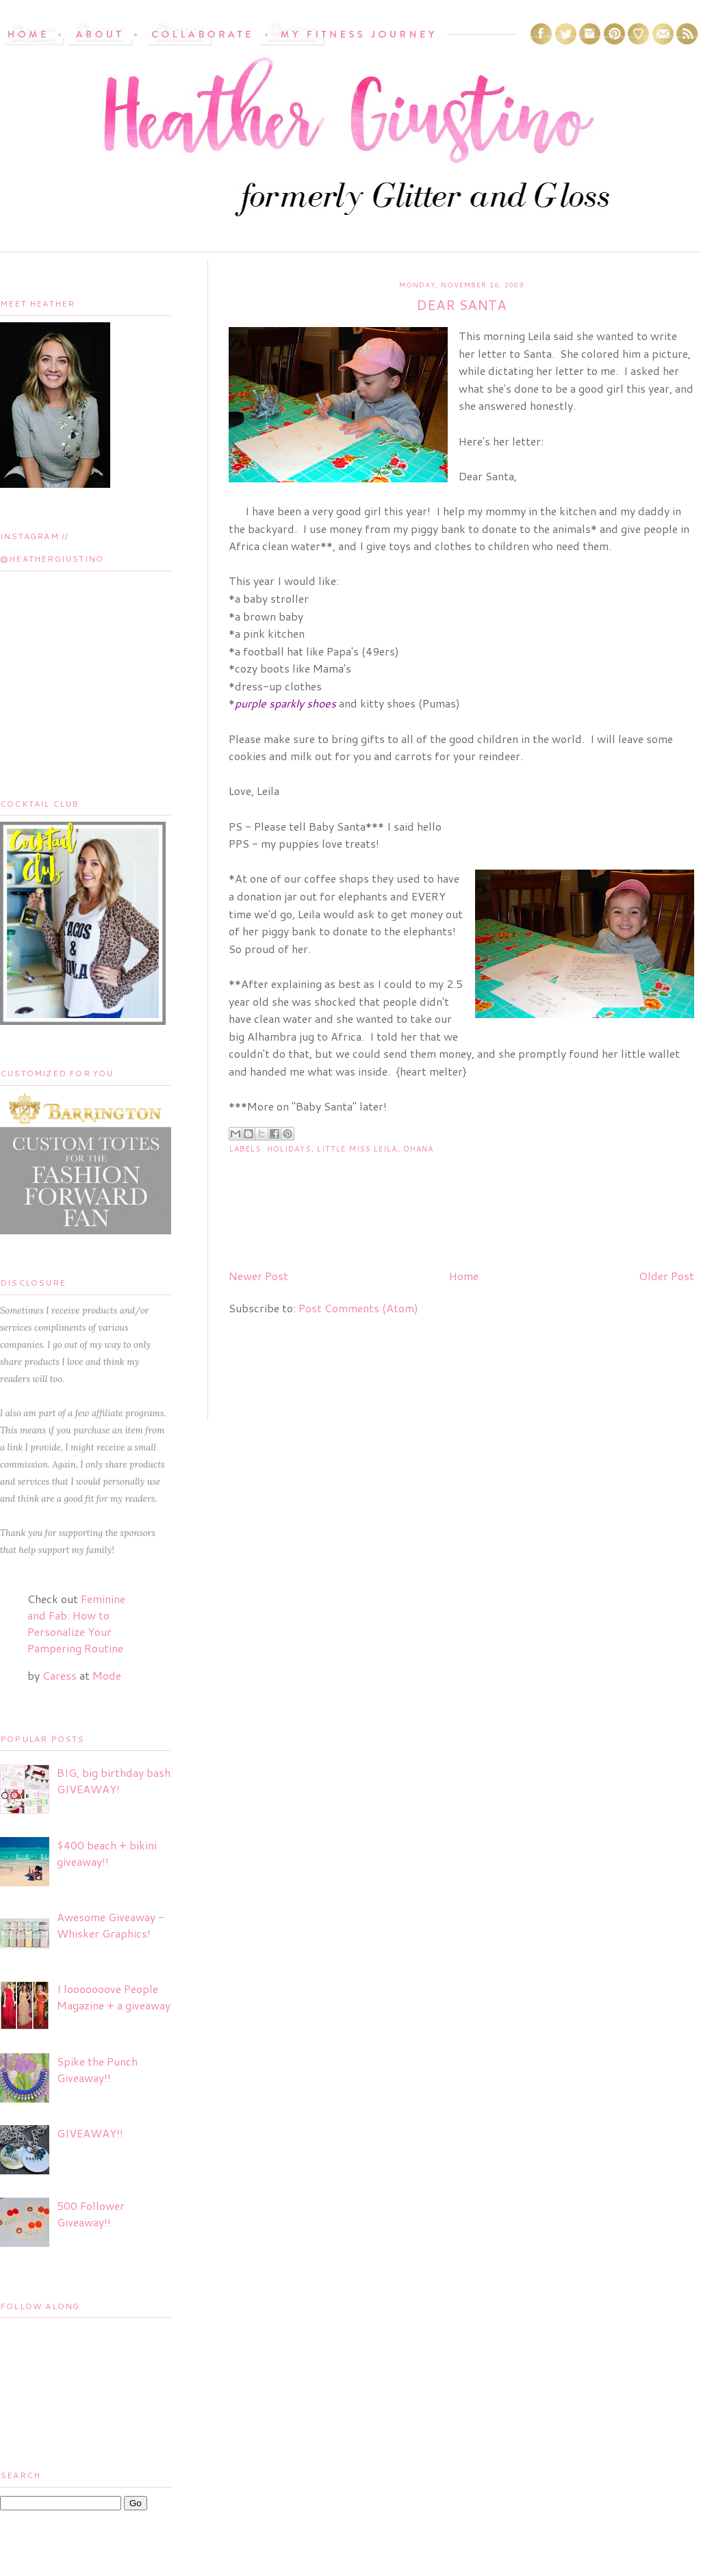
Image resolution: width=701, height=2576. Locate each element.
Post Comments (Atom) (358, 1308)
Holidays (289, 1148)
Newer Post (258, 1276)
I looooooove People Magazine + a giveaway (113, 1997)
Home (464, 1276)
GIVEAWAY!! (90, 2133)
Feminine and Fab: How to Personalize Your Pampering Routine (76, 1623)
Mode (106, 1675)
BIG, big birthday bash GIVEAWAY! (113, 1781)
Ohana (418, 1148)
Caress (59, 1675)
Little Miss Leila (357, 1148)
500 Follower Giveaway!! (91, 2214)
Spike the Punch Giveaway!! (97, 2069)
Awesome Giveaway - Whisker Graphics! (110, 1925)
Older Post (666, 1276)
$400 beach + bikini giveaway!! (107, 1853)
